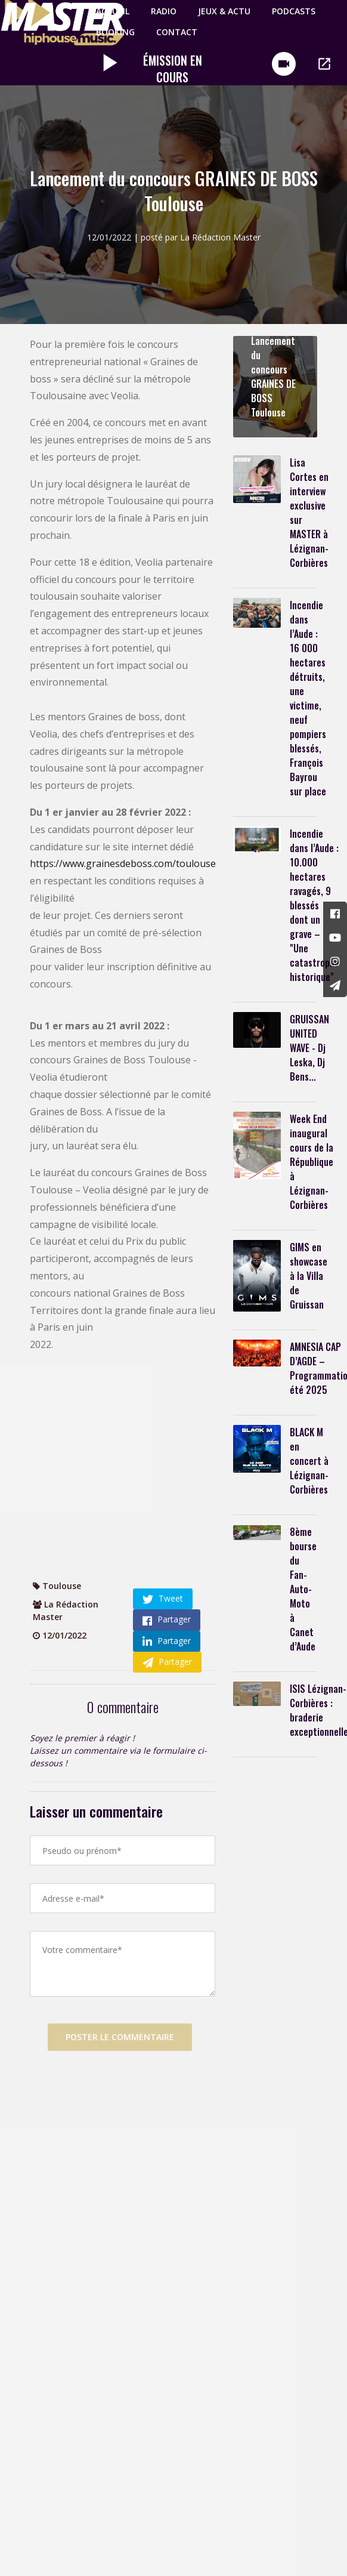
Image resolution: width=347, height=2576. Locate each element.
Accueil (110, 11)
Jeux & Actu (221, 11)
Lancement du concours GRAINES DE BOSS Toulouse (273, 376)
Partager (166, 1619)
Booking (113, 32)
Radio (161, 11)
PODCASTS (291, 11)
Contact (174, 32)
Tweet (162, 1599)
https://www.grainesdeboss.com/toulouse (123, 863)
